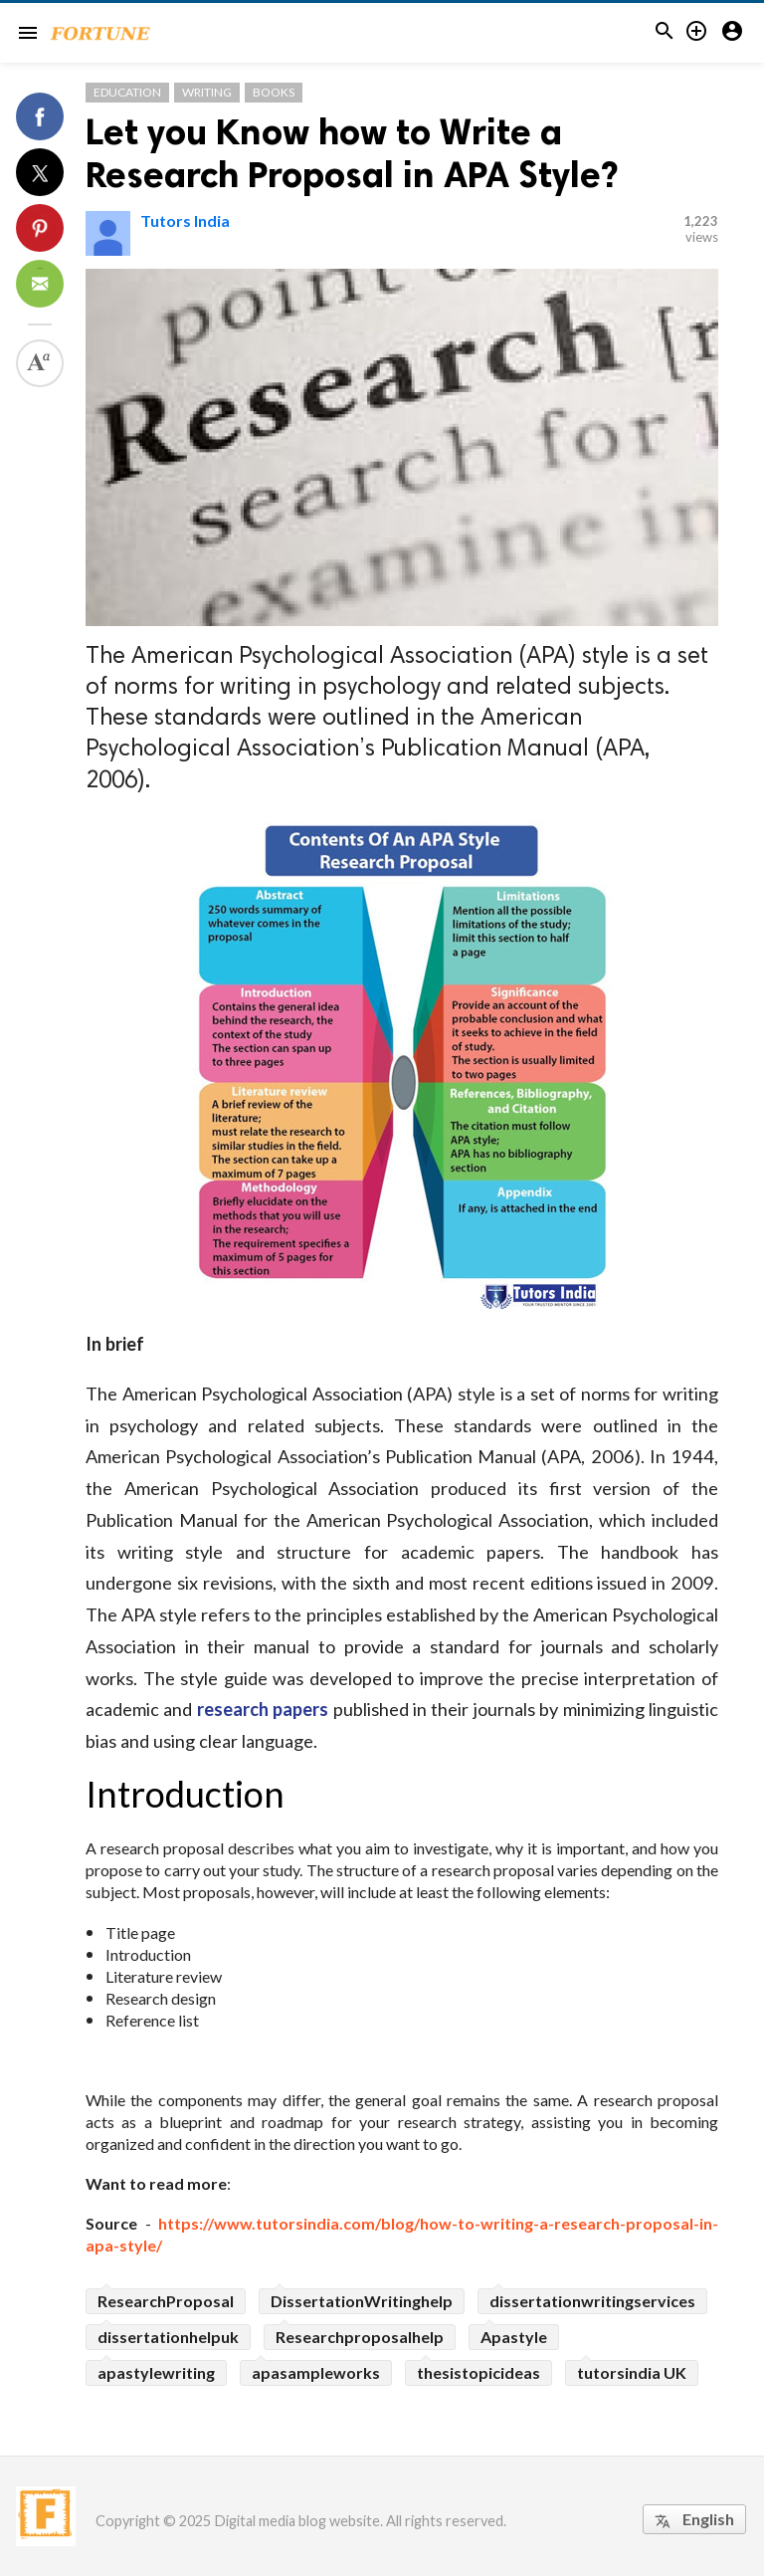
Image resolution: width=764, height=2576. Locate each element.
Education (127, 92)
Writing (207, 92)
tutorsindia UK (631, 2372)
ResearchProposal (165, 2300)
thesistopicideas (478, 2372)
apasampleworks (316, 2372)
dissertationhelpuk (168, 2336)
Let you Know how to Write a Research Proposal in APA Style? (352, 153)
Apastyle (513, 2336)
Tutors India (185, 220)
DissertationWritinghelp (362, 2300)
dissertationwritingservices (592, 2300)
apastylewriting (156, 2372)
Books (273, 92)
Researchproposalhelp (360, 2336)
